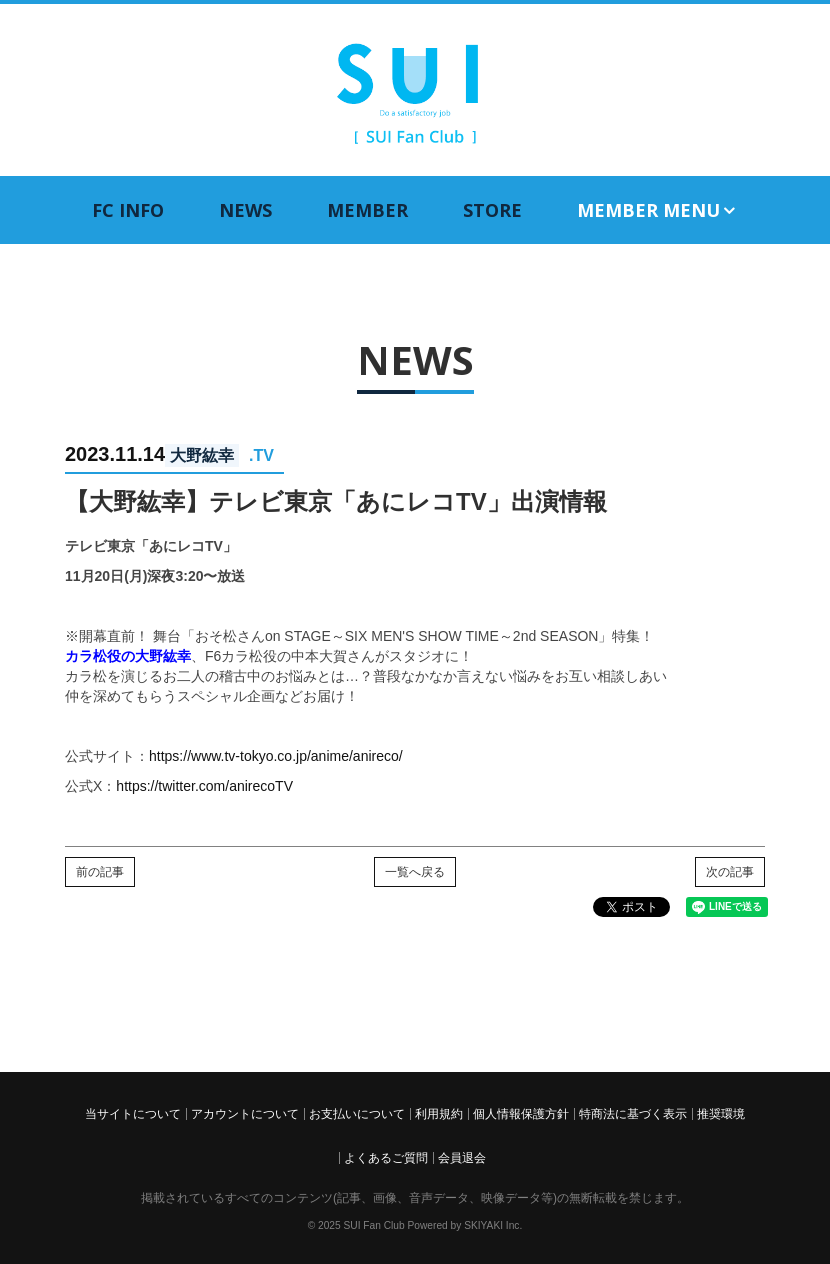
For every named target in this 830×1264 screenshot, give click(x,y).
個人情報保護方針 (521, 1114)
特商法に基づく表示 (633, 1114)
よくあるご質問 (386, 1158)
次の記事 (730, 872)
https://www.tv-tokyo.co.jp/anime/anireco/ (276, 756)
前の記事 (100, 872)
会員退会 (462, 1158)
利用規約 (439, 1114)
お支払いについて (357, 1114)
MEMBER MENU (657, 210)
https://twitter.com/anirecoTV (204, 786)
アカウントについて (245, 1114)
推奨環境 (721, 1114)
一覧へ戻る (415, 872)
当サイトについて (133, 1114)
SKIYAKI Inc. (493, 1225)
